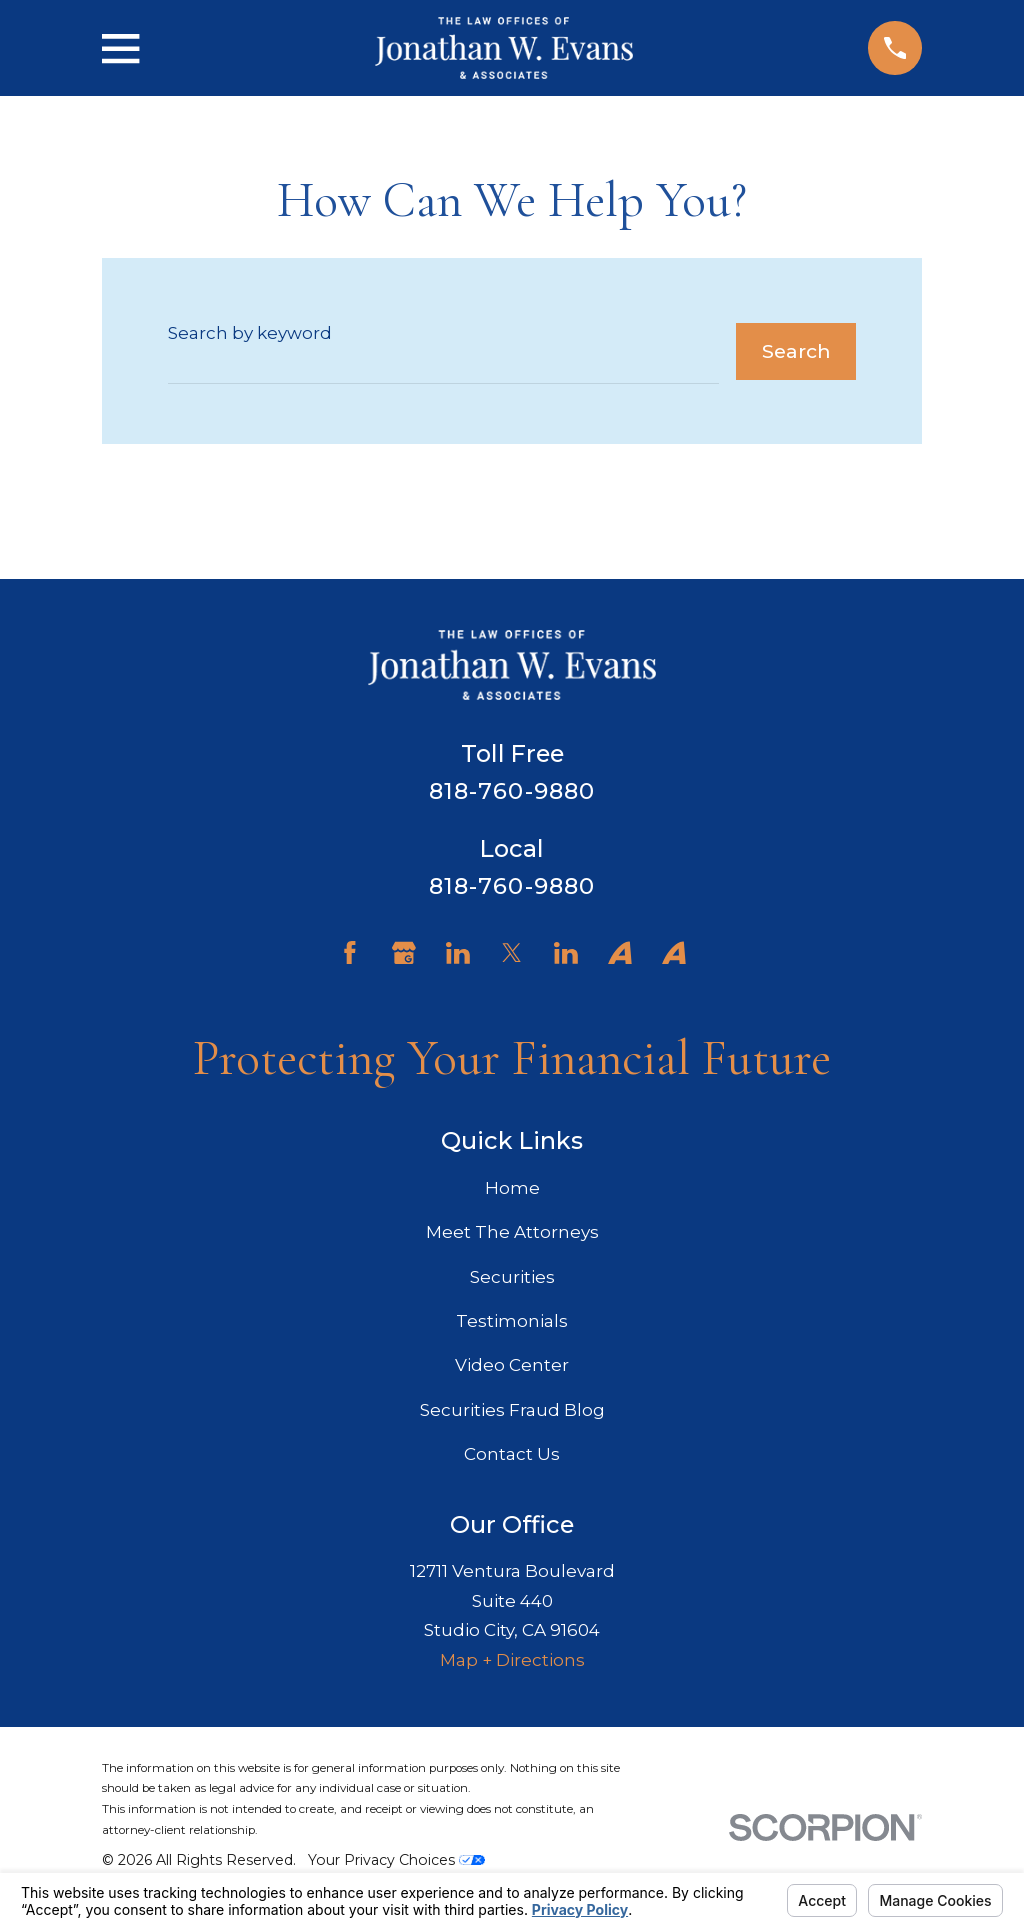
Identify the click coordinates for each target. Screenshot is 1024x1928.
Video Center (512, 1365)
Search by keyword (250, 333)
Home (512, 1188)
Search (796, 351)
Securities (512, 1277)
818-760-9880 (512, 791)
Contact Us (512, 1454)
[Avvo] (620, 953)
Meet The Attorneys (512, 1232)
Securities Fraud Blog (512, 1410)
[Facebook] (350, 953)
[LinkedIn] (458, 953)
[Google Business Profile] (404, 953)
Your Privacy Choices (396, 1860)
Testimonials (512, 1321)
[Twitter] (512, 953)
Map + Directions (512, 1660)
